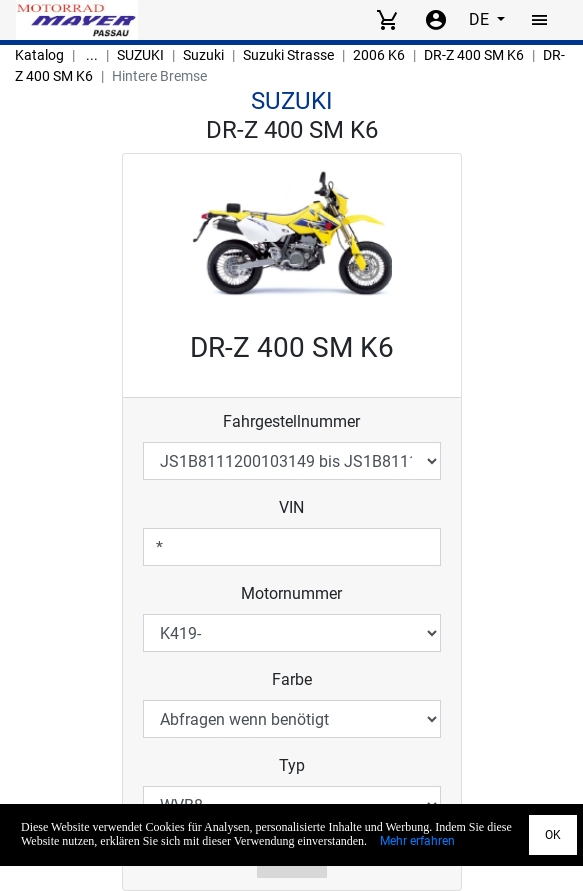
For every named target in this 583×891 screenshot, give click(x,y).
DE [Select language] (481, 19)
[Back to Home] (77, 20)
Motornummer (291, 593)
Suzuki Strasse (288, 55)
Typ (292, 765)
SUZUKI (140, 55)
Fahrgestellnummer (291, 421)
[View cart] (387, 20)
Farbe (292, 679)
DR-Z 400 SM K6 (474, 55)
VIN (291, 507)
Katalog (39, 55)
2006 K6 (379, 55)
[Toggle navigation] (540, 20)
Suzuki (203, 55)
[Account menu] (436, 20)
